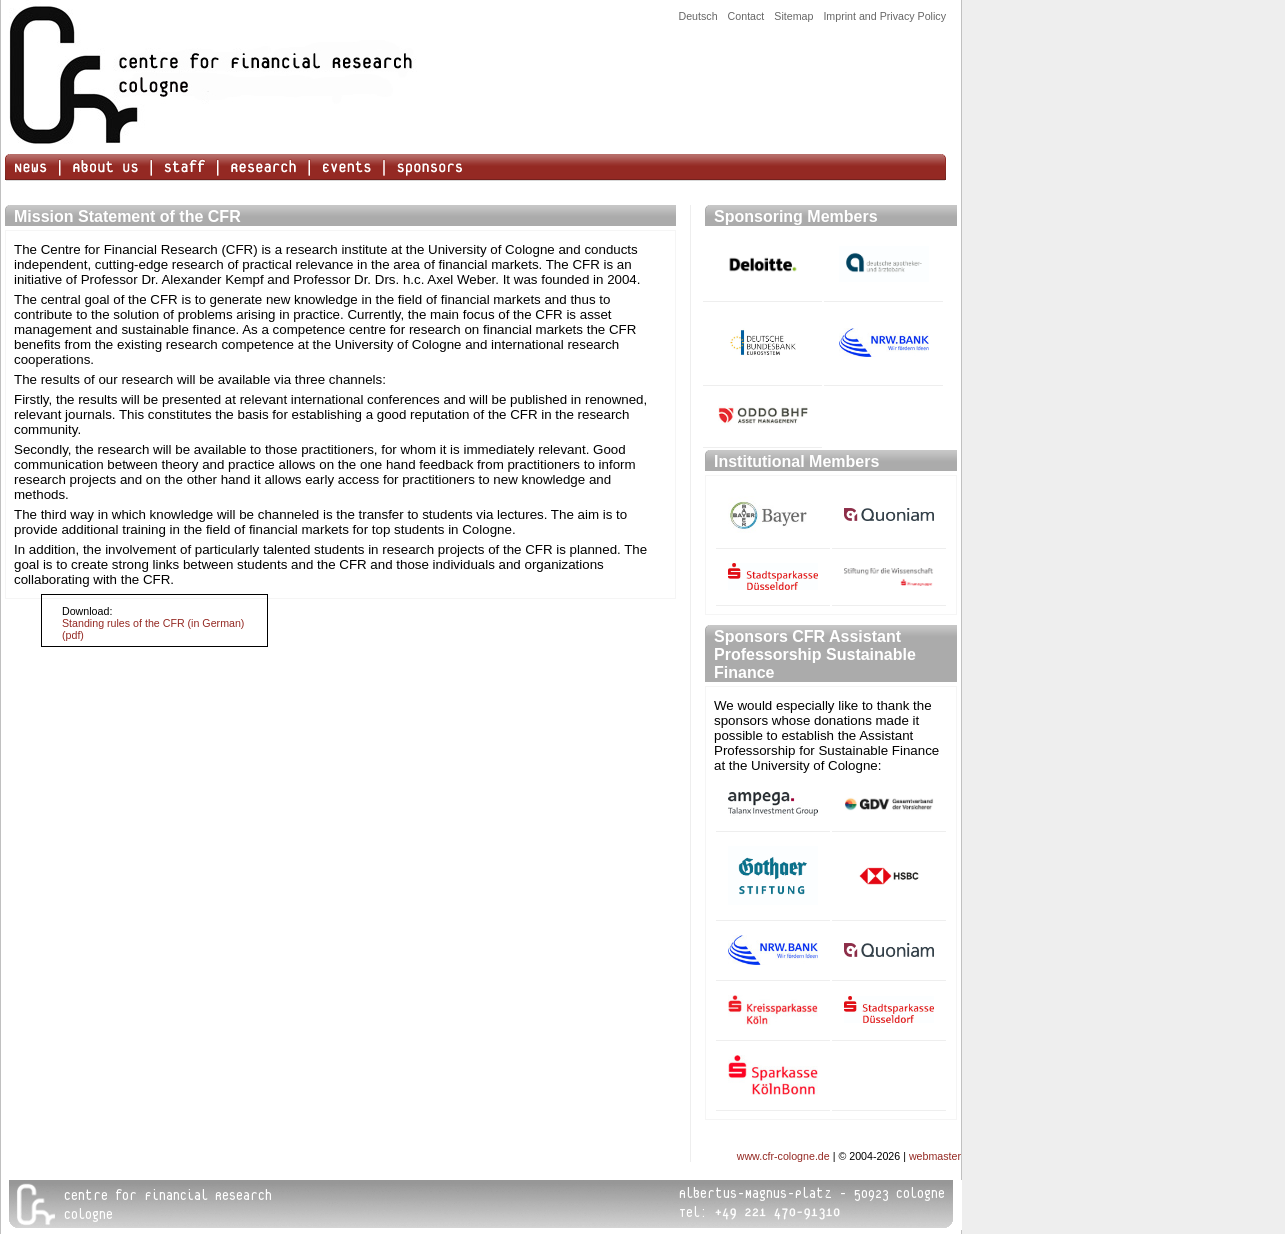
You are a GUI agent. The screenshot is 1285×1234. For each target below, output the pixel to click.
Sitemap (793, 16)
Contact (746, 16)
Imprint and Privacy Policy (884, 16)
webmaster (935, 1156)
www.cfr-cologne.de (783, 1156)
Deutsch (697, 16)
